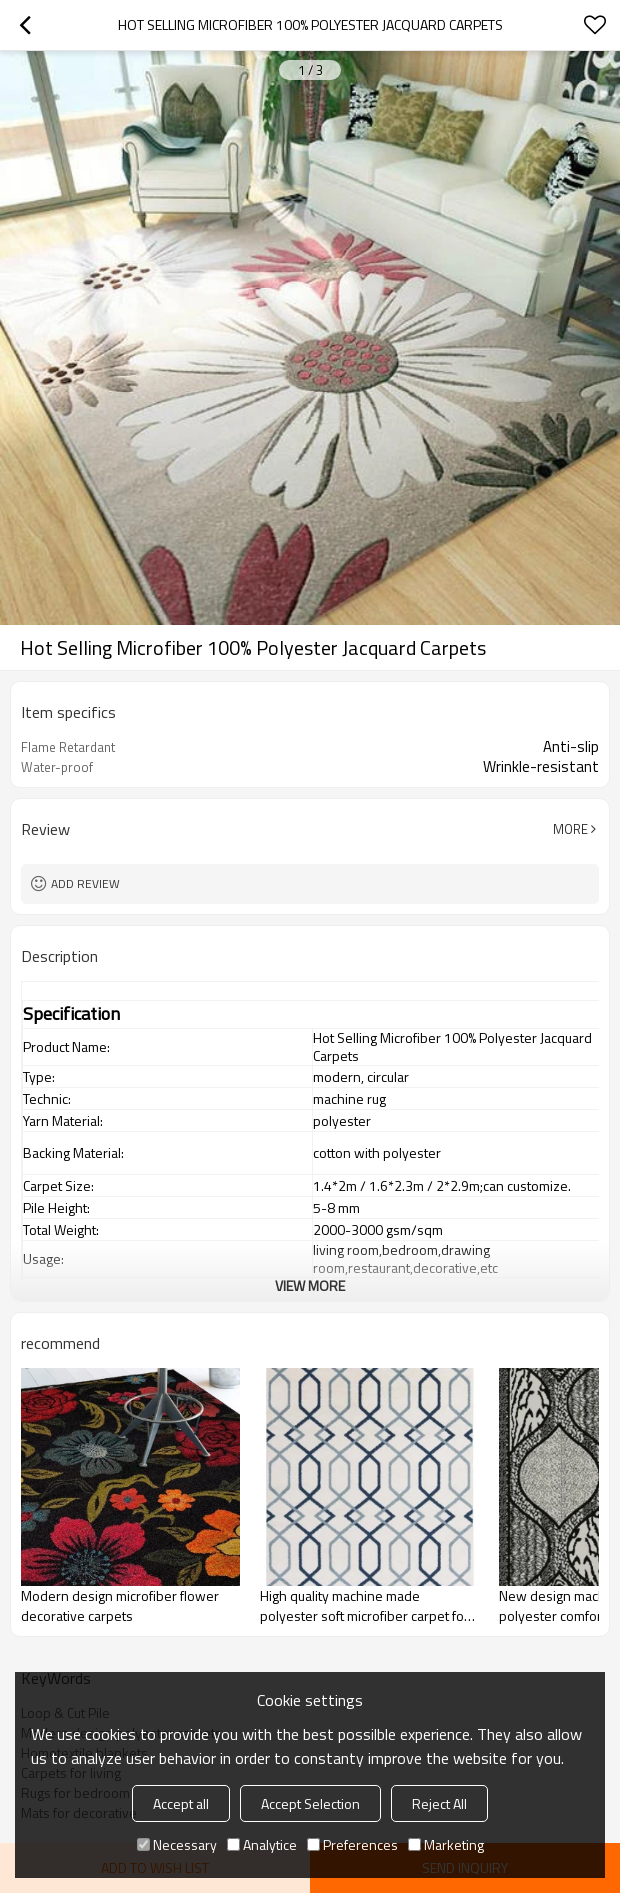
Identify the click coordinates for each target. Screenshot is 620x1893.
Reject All (439, 1803)
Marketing (446, 1844)
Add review (85, 883)
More (570, 829)
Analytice (262, 1844)
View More (310, 1285)
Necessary (177, 1844)
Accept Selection (310, 1803)
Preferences (352, 1844)
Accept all (181, 1803)
